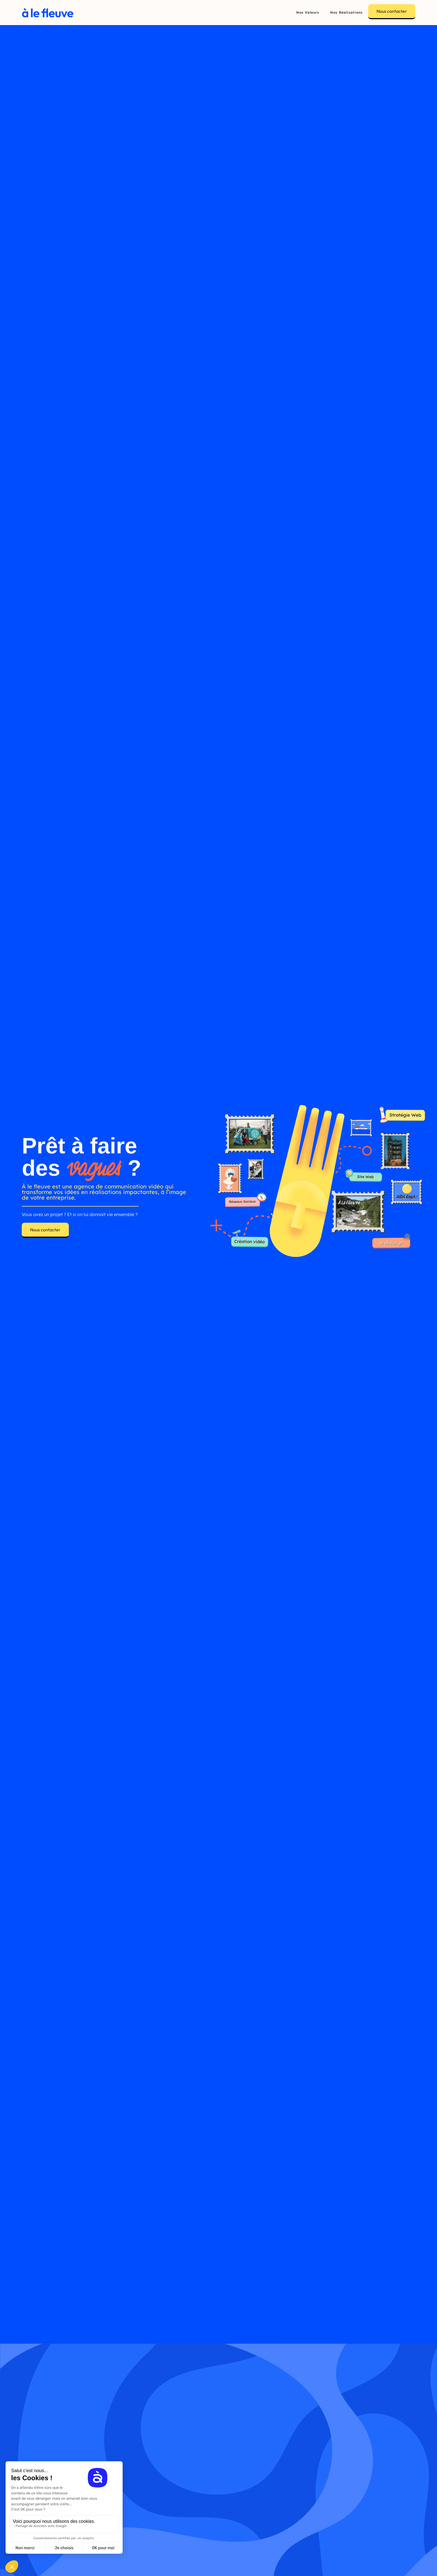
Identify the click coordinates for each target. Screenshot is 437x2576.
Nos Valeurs (307, 12)
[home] (48, 12)
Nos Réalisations (346, 12)
